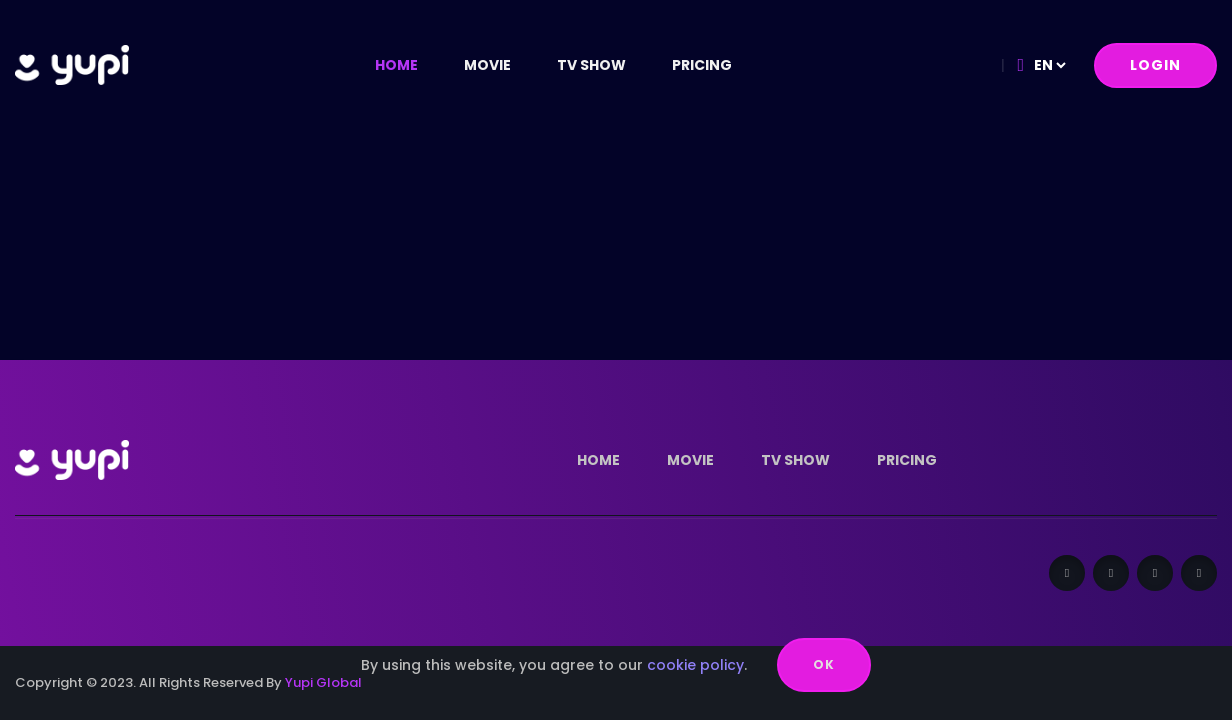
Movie (487, 65)
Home (396, 65)
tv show (591, 65)
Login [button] (1155, 65)
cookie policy (695, 665)
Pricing (702, 65)
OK (824, 664)
